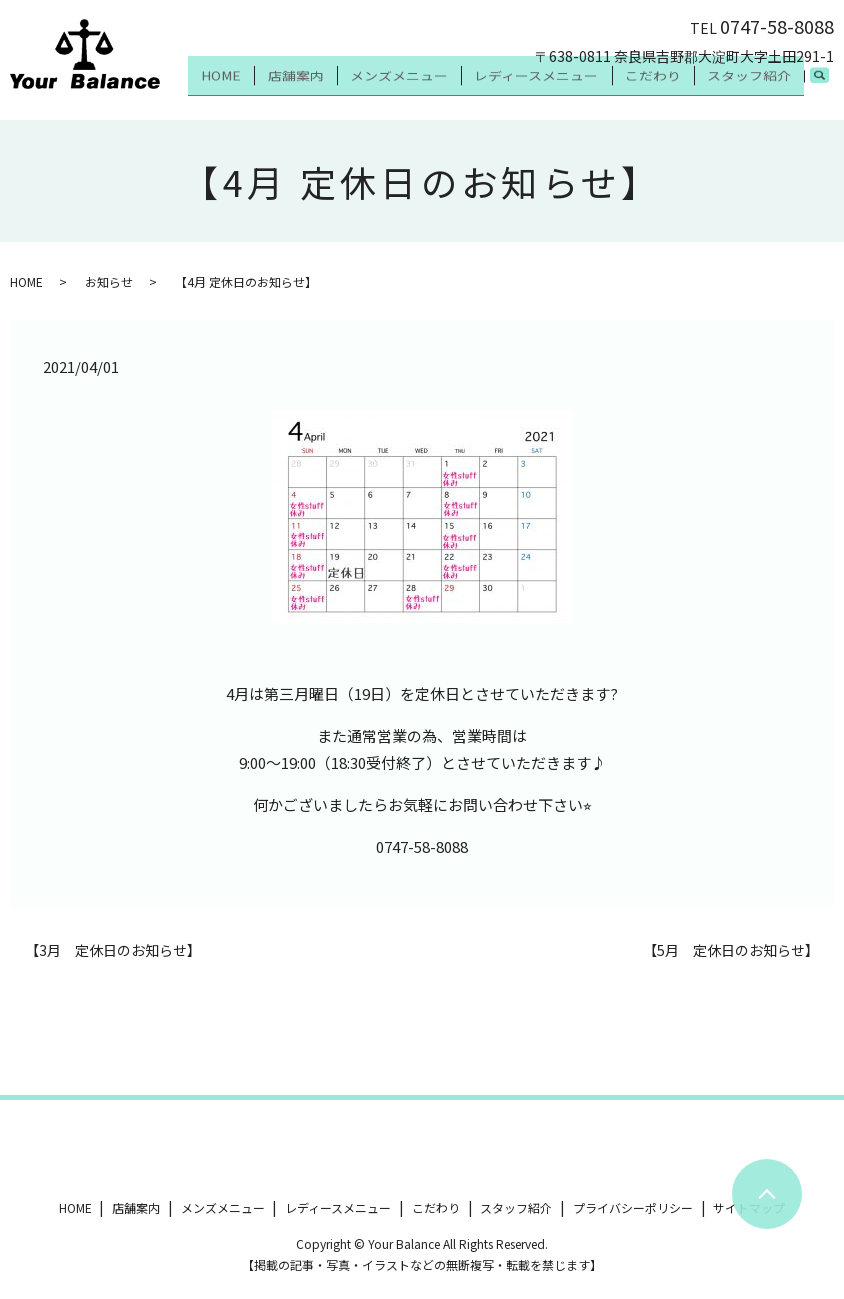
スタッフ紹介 (755, 88)
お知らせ (109, 281)
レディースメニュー (567, 88)
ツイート (38, 1150)
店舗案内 (351, 88)
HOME (289, 88)
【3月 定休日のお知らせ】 (113, 950)
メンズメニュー (442, 88)
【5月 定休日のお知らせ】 (731, 950)
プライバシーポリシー (633, 1207)
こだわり (671, 88)
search (830, 89)
